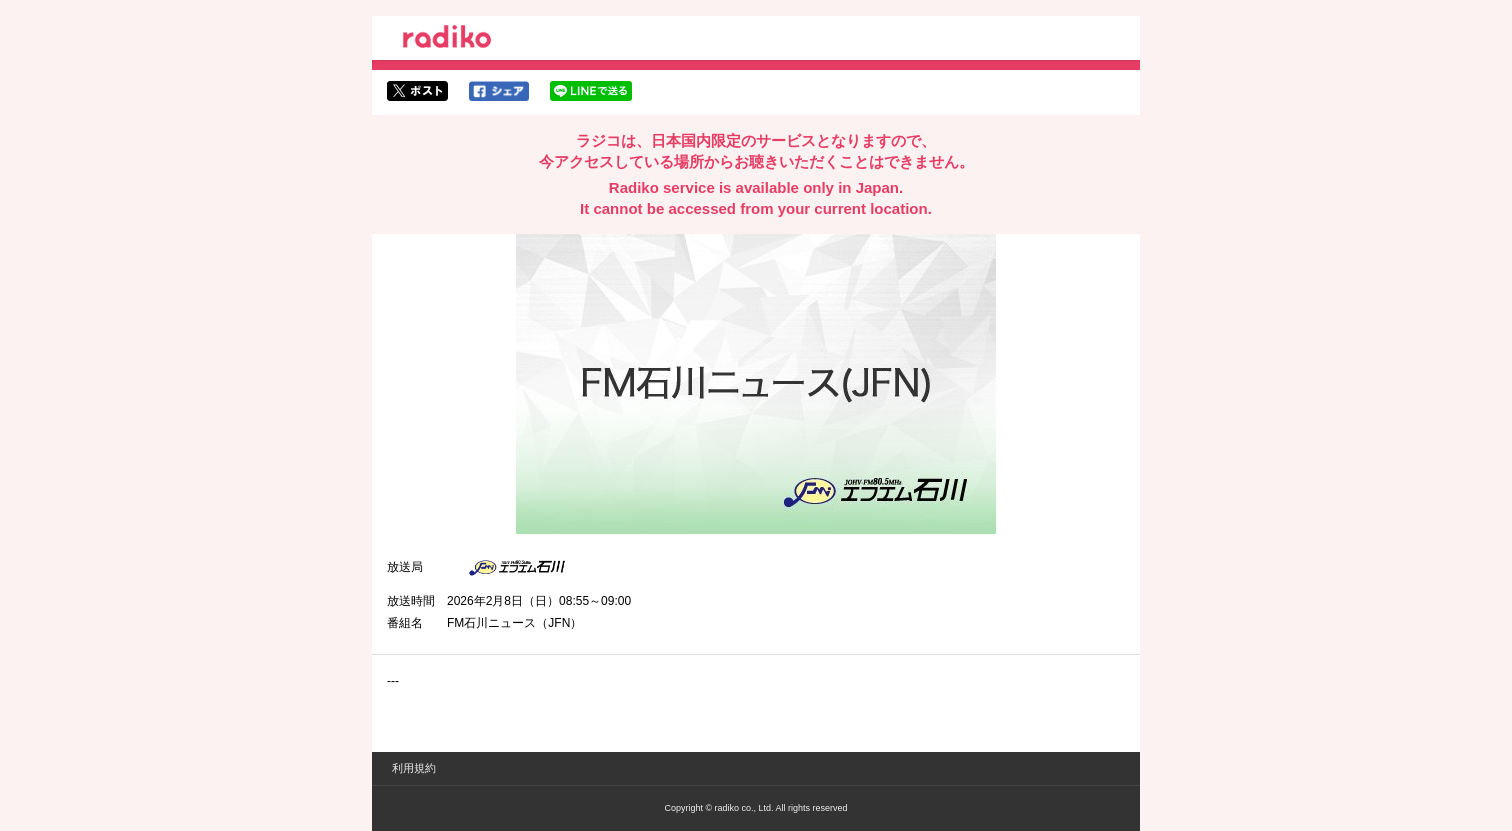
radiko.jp (447, 40)
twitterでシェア (417, 91)
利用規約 (414, 768)
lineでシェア (591, 91)
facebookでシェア (499, 91)
